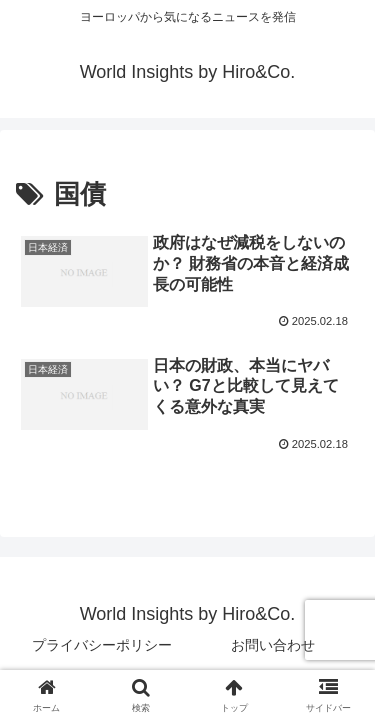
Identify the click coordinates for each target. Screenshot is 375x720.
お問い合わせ (273, 645)
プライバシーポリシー (102, 645)
